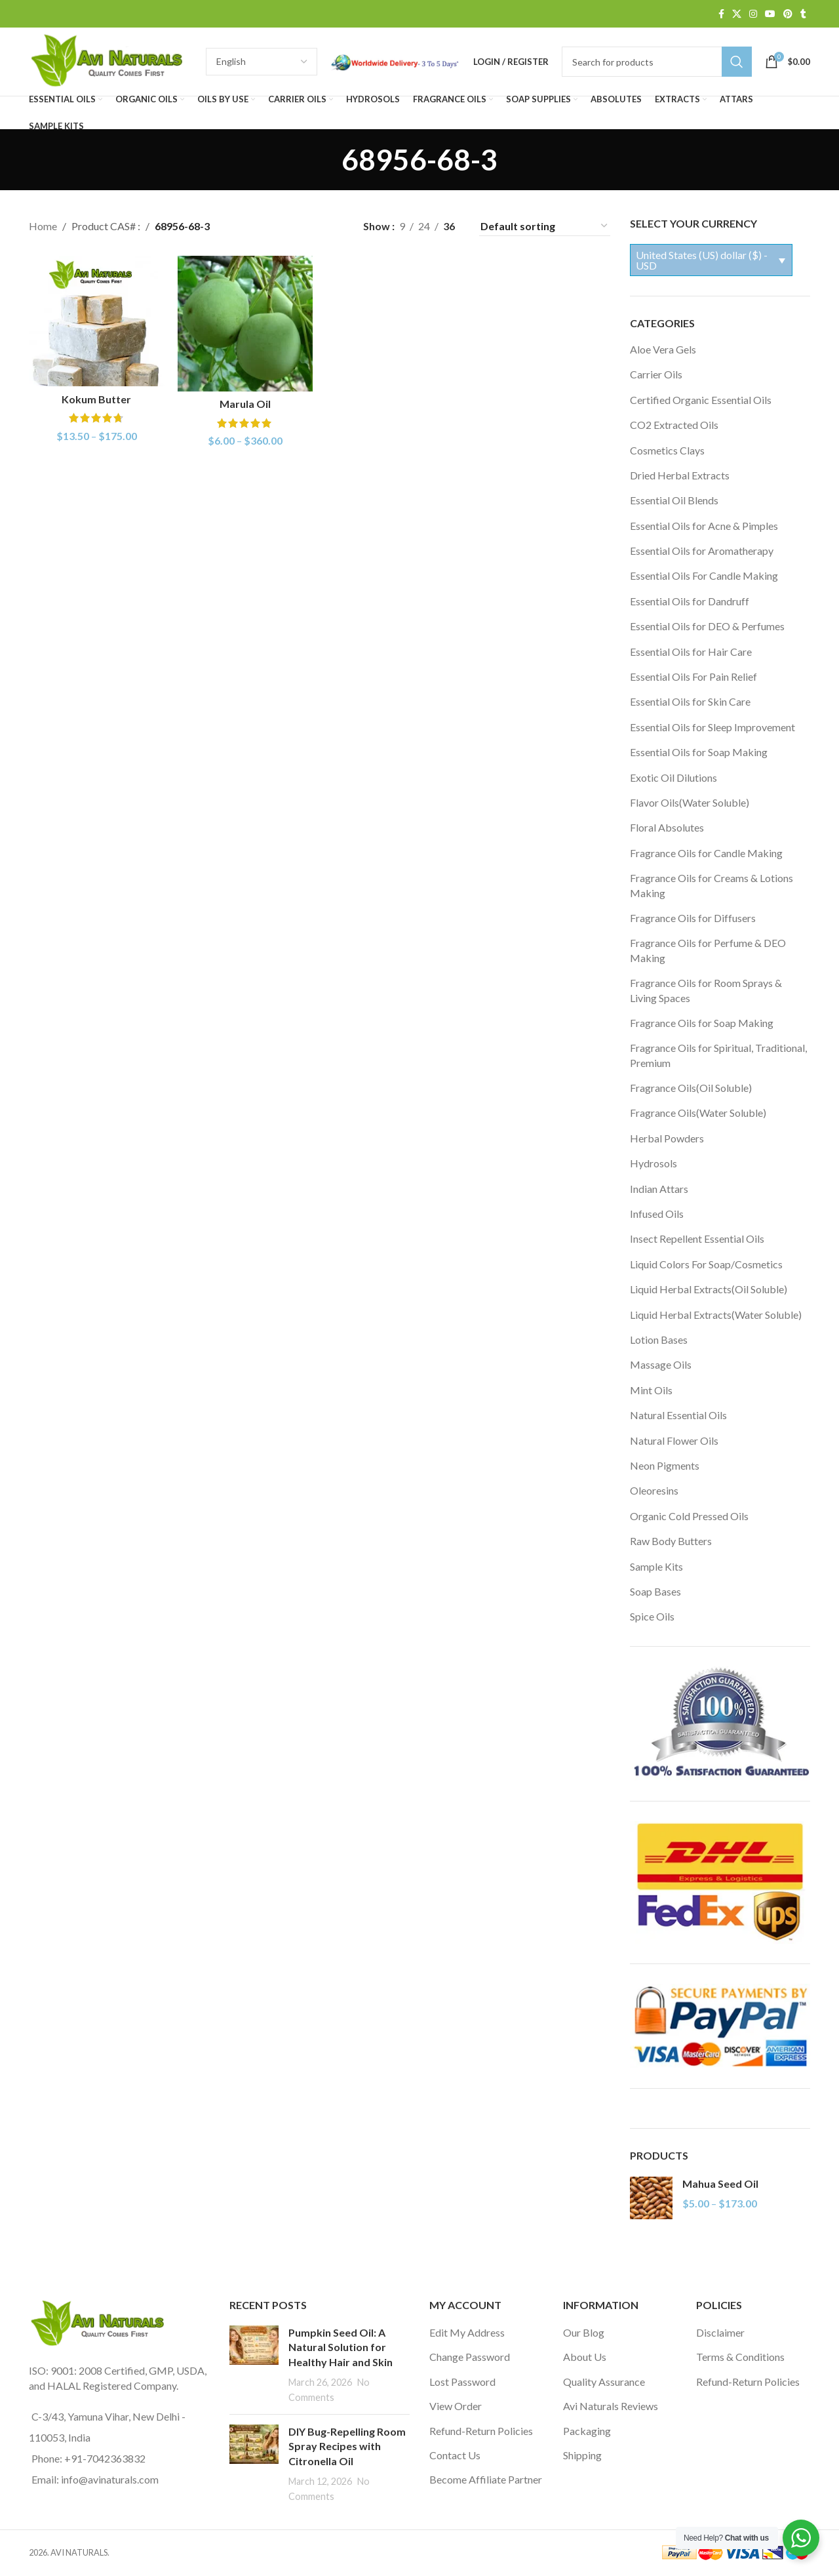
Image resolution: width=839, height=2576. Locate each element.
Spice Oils (652, 1616)
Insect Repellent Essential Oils (697, 1238)
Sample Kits (656, 1566)
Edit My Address (467, 2332)
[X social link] (736, 14)
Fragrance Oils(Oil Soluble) (691, 1087)
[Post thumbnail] (254, 2364)
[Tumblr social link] (803, 14)
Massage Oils (661, 1364)
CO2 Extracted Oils (674, 424)
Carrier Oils (656, 374)
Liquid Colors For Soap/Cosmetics (706, 1264)
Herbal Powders (667, 1138)
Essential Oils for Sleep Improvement (712, 727)
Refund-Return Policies (481, 2431)
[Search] (657, 62)
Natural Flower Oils (674, 1440)
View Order (455, 2406)
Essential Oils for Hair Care (691, 651)
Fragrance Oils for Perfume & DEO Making (708, 949)
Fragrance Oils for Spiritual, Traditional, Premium (718, 1054)
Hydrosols (653, 1163)
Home (43, 226)
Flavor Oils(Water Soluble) (689, 802)
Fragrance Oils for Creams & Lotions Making (711, 885)
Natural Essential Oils (678, 1415)
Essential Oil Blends (674, 500)
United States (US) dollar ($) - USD (702, 260)
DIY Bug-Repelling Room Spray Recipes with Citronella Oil (347, 2446)
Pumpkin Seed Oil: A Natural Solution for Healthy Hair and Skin (340, 2347)
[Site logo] (111, 60)
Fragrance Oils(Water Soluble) (698, 1112)
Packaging (587, 2431)
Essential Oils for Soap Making (699, 752)
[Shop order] (544, 226)
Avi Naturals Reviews (610, 2406)
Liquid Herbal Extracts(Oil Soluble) (708, 1289)
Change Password (469, 2356)
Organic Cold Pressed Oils (689, 1516)
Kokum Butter (96, 399)
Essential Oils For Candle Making (704, 575)
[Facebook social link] (721, 14)
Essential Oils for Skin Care (690, 701)
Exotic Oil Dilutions (673, 777)
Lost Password (462, 2381)
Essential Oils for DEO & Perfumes (707, 626)
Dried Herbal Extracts (680, 475)
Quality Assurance (604, 2381)
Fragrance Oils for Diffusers (693, 918)
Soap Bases (655, 1591)
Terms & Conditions (740, 2356)
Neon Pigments (664, 1465)
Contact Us (454, 2455)
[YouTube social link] (770, 14)
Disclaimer (720, 2332)
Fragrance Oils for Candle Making (706, 853)
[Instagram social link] (753, 14)
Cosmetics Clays (667, 450)
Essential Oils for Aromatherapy (701, 550)
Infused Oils (657, 1213)
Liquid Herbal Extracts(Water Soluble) (716, 1314)
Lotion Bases (659, 1339)
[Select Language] (261, 61)
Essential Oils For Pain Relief (693, 676)
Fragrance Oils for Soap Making (701, 1022)
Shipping (582, 2455)
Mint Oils (651, 1390)
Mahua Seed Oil (720, 2183)
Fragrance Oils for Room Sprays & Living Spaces (706, 989)
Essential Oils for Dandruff (689, 601)
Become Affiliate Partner (485, 2479)
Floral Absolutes (667, 827)
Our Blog (583, 2332)
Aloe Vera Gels (663, 349)
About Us (584, 2356)
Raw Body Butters (671, 1541)
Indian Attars (659, 1188)
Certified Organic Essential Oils (700, 399)
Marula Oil (245, 403)
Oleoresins (654, 1490)
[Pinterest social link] (787, 14)
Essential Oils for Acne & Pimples (704, 525)
